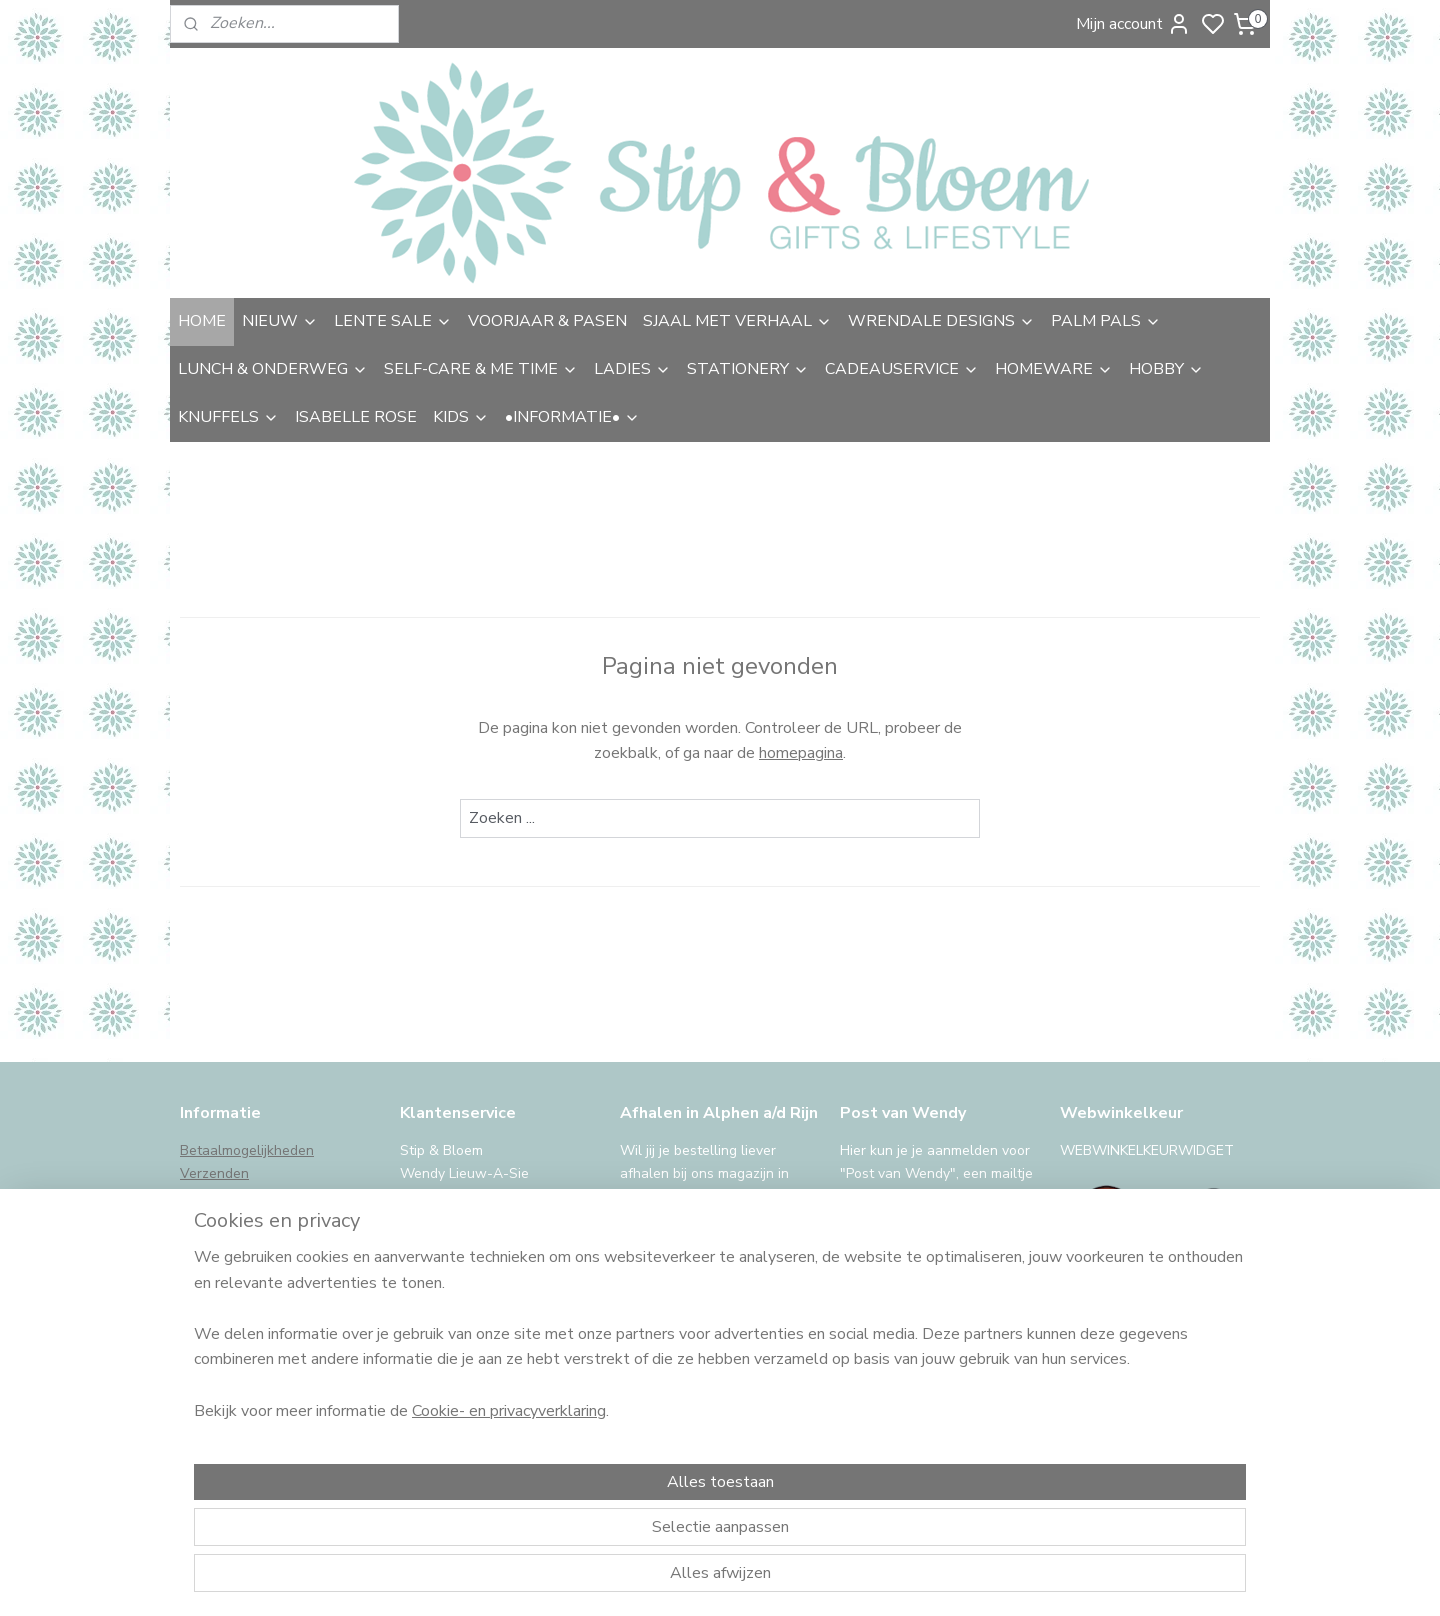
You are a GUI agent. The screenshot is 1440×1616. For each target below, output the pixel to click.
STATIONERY (748, 369)
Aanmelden (896, 1403)
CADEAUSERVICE (902, 369)
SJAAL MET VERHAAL (737, 321)
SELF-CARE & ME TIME (481, 369)
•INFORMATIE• (572, 417)
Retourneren (220, 1217)
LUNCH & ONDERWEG (273, 369)
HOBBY (1166, 369)
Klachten (208, 1262)
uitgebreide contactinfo (474, 1217)
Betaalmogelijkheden (247, 1150)
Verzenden (214, 1173)
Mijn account (1133, 24)
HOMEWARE (1054, 369)
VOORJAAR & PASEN (547, 321)
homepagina (801, 753)
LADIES (632, 369)
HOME (202, 321)
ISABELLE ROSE (356, 417)
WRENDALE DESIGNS (941, 321)
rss (863, 1579)
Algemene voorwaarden (257, 1285)
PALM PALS (1106, 321)
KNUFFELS (228, 417)
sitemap (827, 1579)
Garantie (207, 1240)
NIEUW (280, 321)
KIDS (461, 417)
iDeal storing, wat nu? (249, 1352)
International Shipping (250, 1329)
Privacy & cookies (235, 1307)
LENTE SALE (393, 321)
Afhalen (205, 1195)
